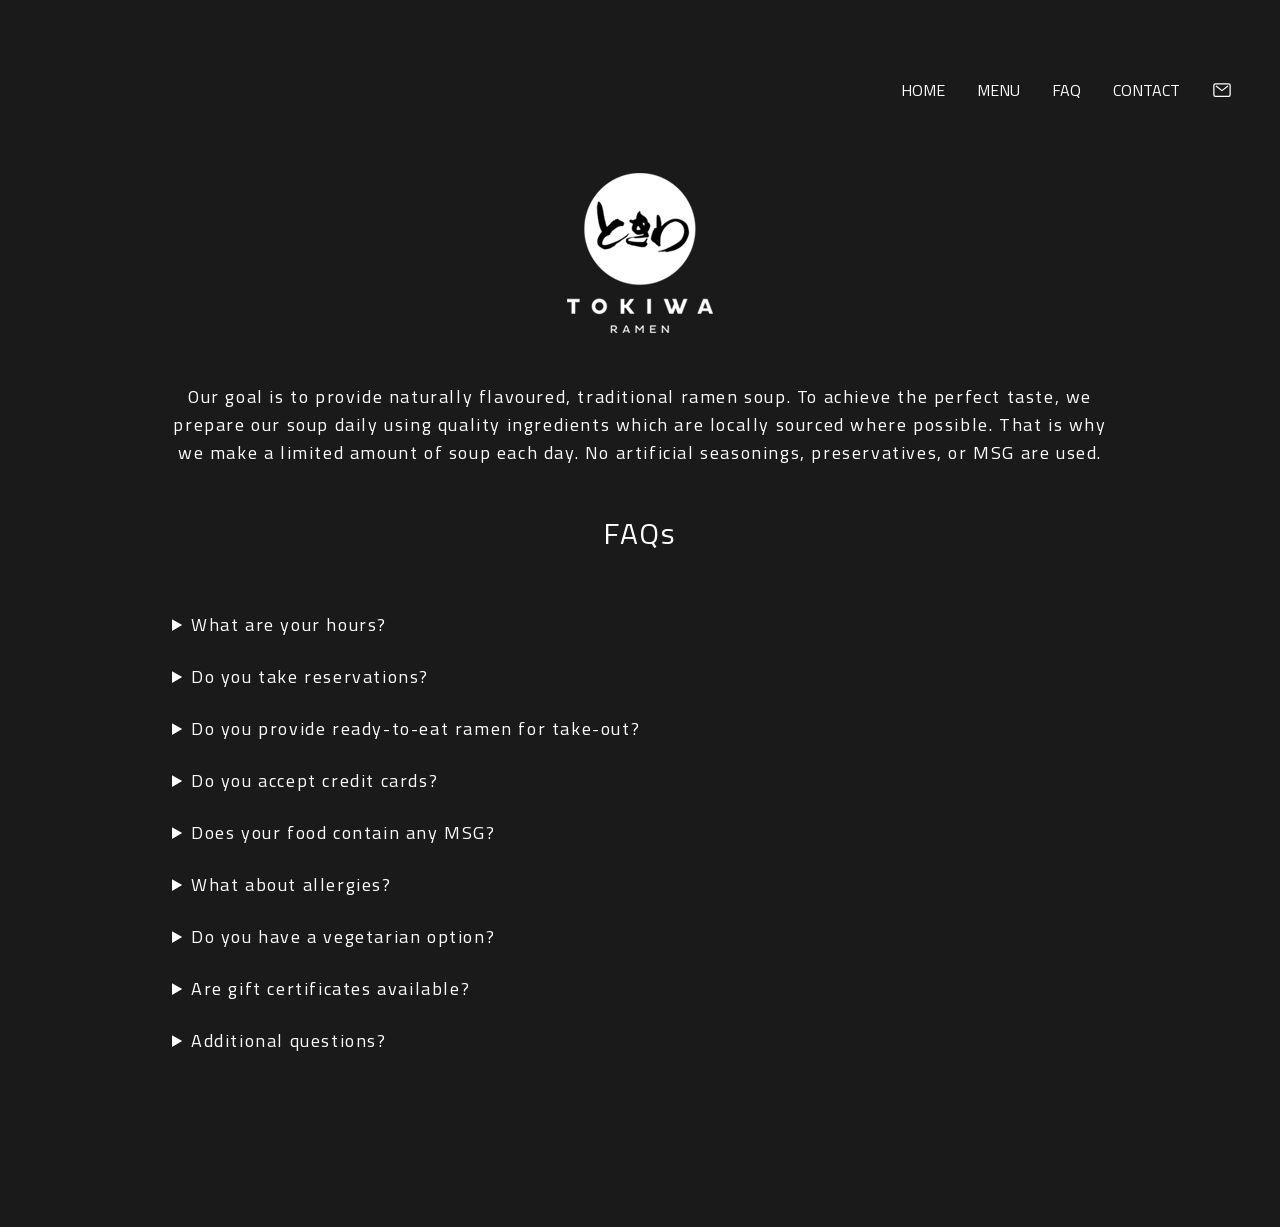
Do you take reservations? (310, 676)
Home (923, 90)
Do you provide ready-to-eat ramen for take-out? (415, 728)
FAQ (1066, 90)
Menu (998, 90)
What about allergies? (291, 884)
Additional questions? (289, 1040)
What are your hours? (289, 624)
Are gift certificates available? (330, 988)
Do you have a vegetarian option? (343, 936)
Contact (1146, 90)
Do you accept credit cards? (314, 780)
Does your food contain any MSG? (343, 832)
